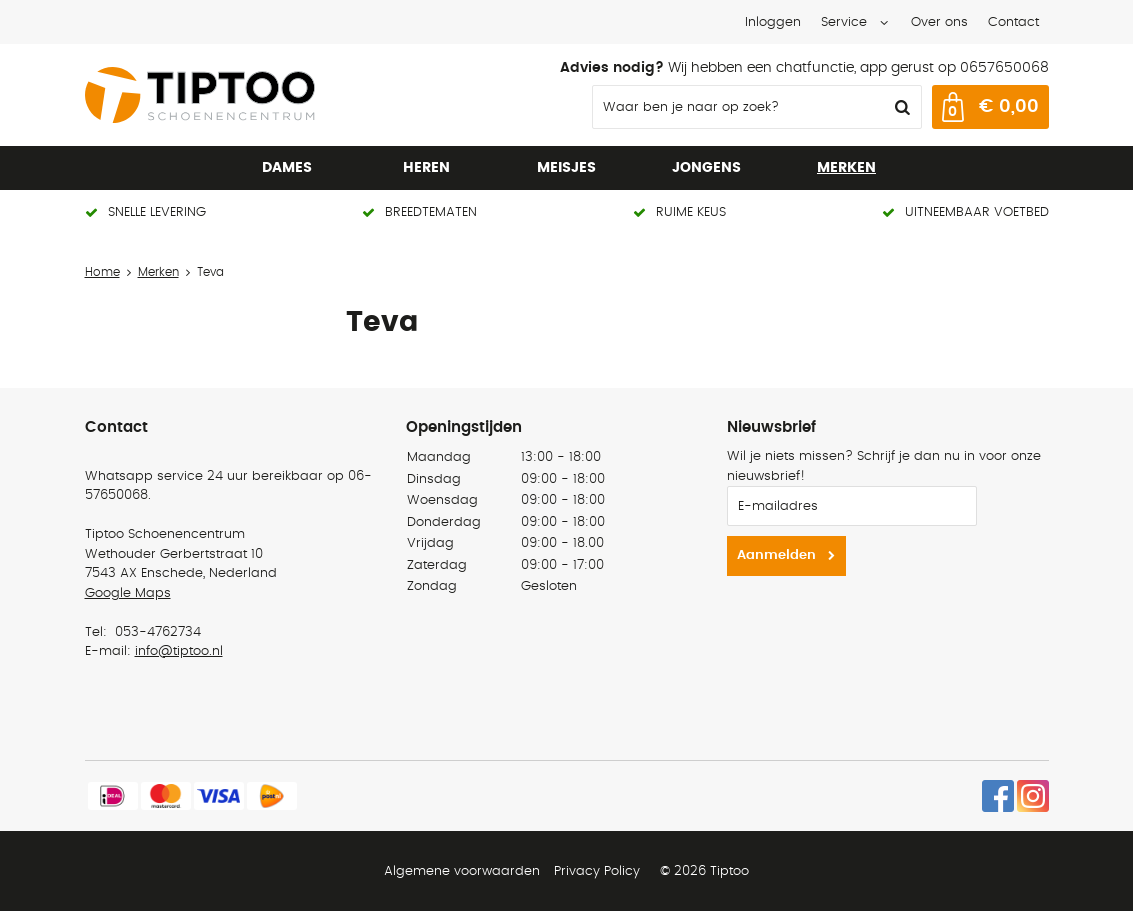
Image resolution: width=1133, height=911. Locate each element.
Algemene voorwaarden (462, 871)
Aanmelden (776, 555)
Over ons (939, 22)
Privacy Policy (597, 871)
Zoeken (901, 107)
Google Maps (128, 593)
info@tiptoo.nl (179, 651)
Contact (1013, 22)
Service (844, 22)
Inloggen (773, 22)
